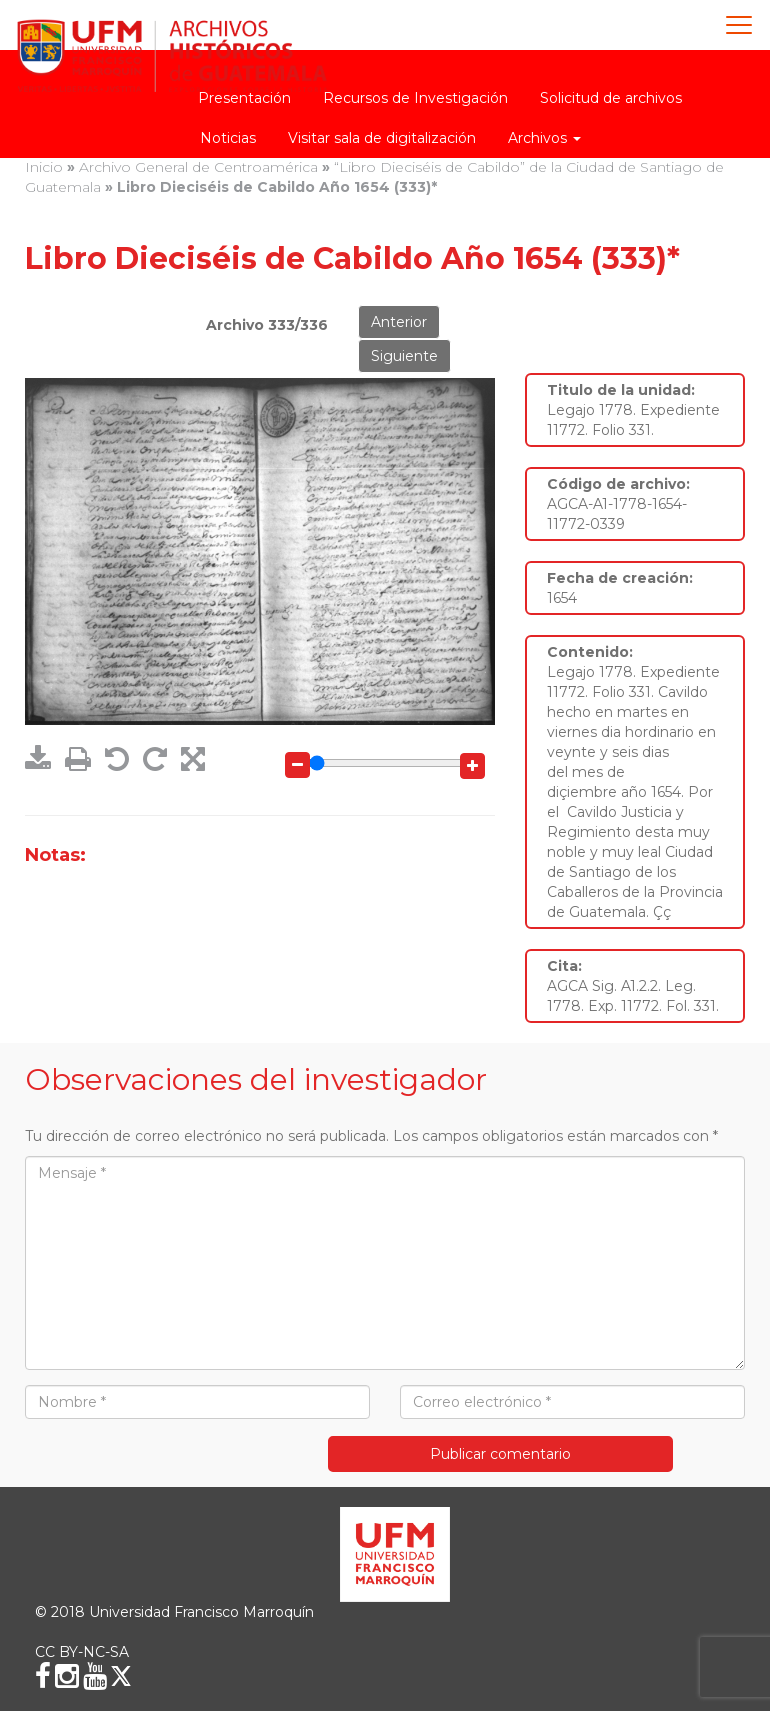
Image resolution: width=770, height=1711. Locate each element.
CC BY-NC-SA (82, 1652)
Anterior (399, 322)
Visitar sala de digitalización (382, 138)
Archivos (544, 138)
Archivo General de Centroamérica (198, 167)
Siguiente (404, 356)
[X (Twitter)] (121, 1676)
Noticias (228, 138)
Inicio (44, 167)
